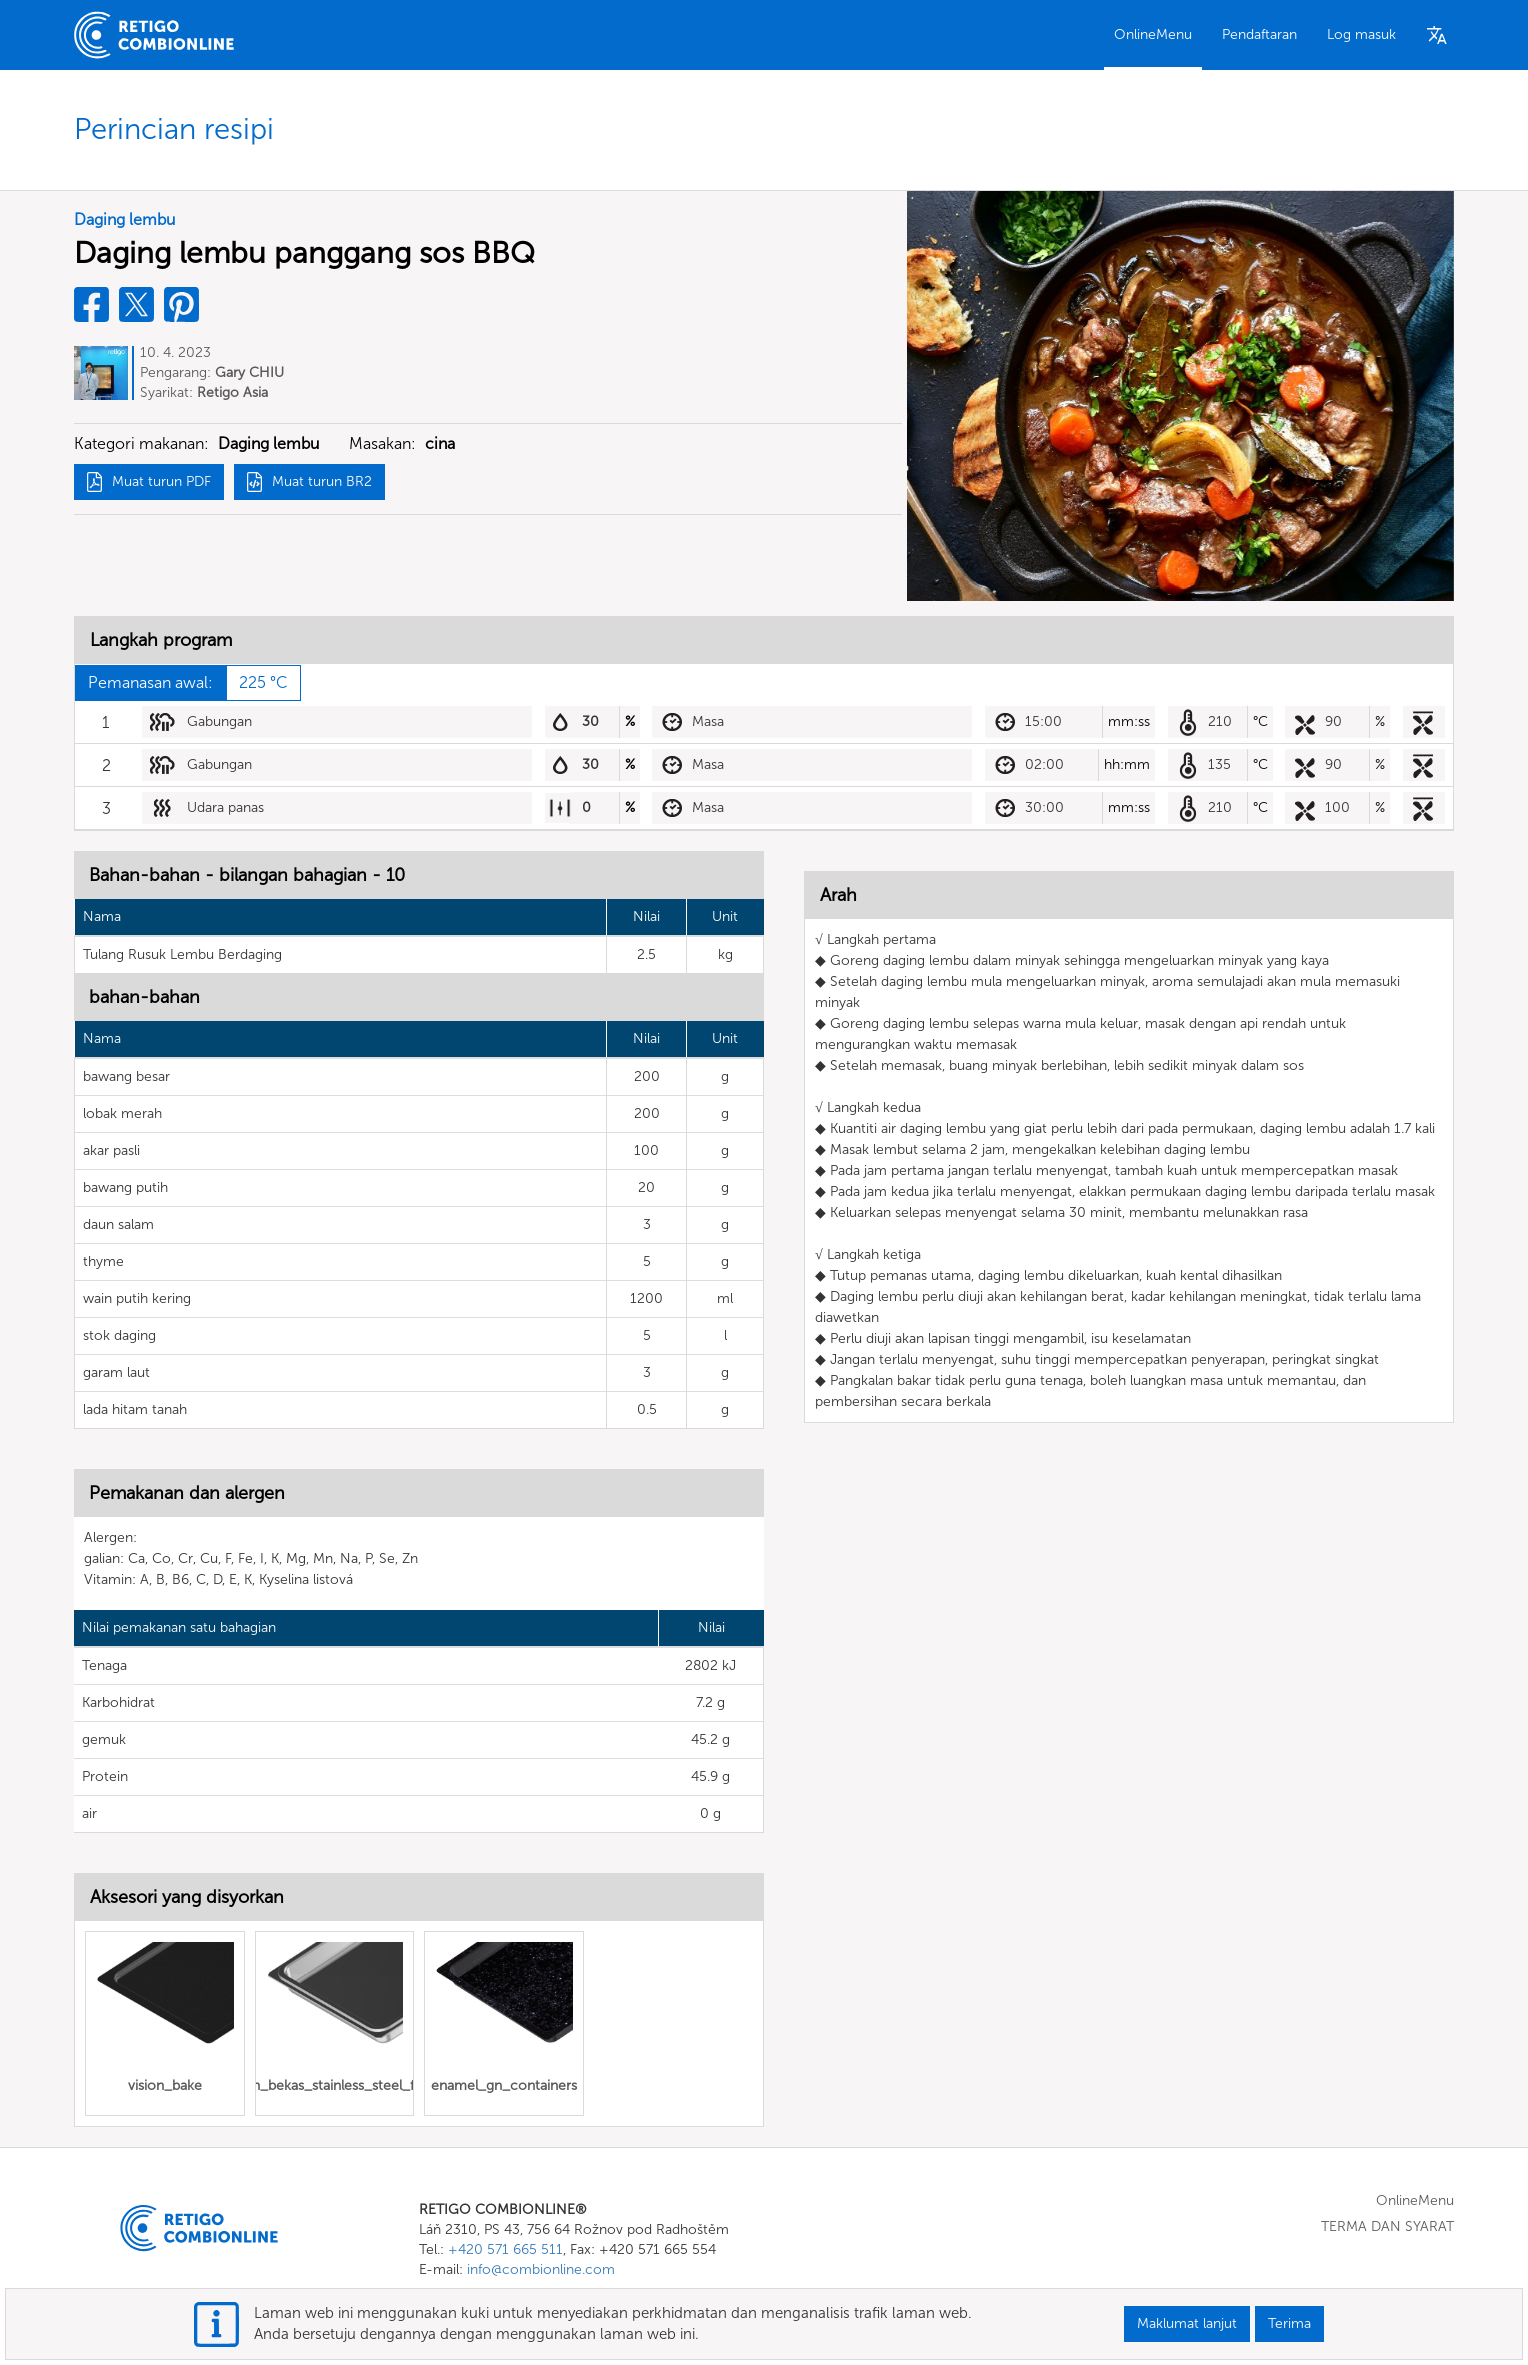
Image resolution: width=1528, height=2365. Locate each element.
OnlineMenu (1153, 34)
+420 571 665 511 (505, 2249)
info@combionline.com (541, 2269)
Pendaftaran (1259, 34)
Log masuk (1361, 34)
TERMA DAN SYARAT (1387, 2226)
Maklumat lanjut (1187, 2323)
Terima (1289, 2323)
